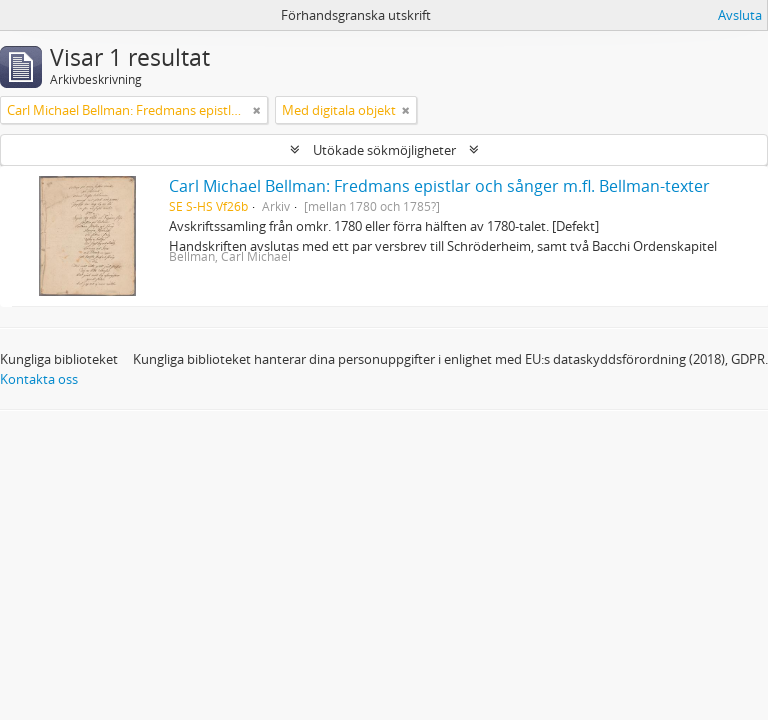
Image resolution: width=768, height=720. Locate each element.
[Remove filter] (257, 110)
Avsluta (740, 15)
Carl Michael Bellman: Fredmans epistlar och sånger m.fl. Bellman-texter (439, 186)
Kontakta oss (39, 379)
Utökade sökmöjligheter (384, 150)
